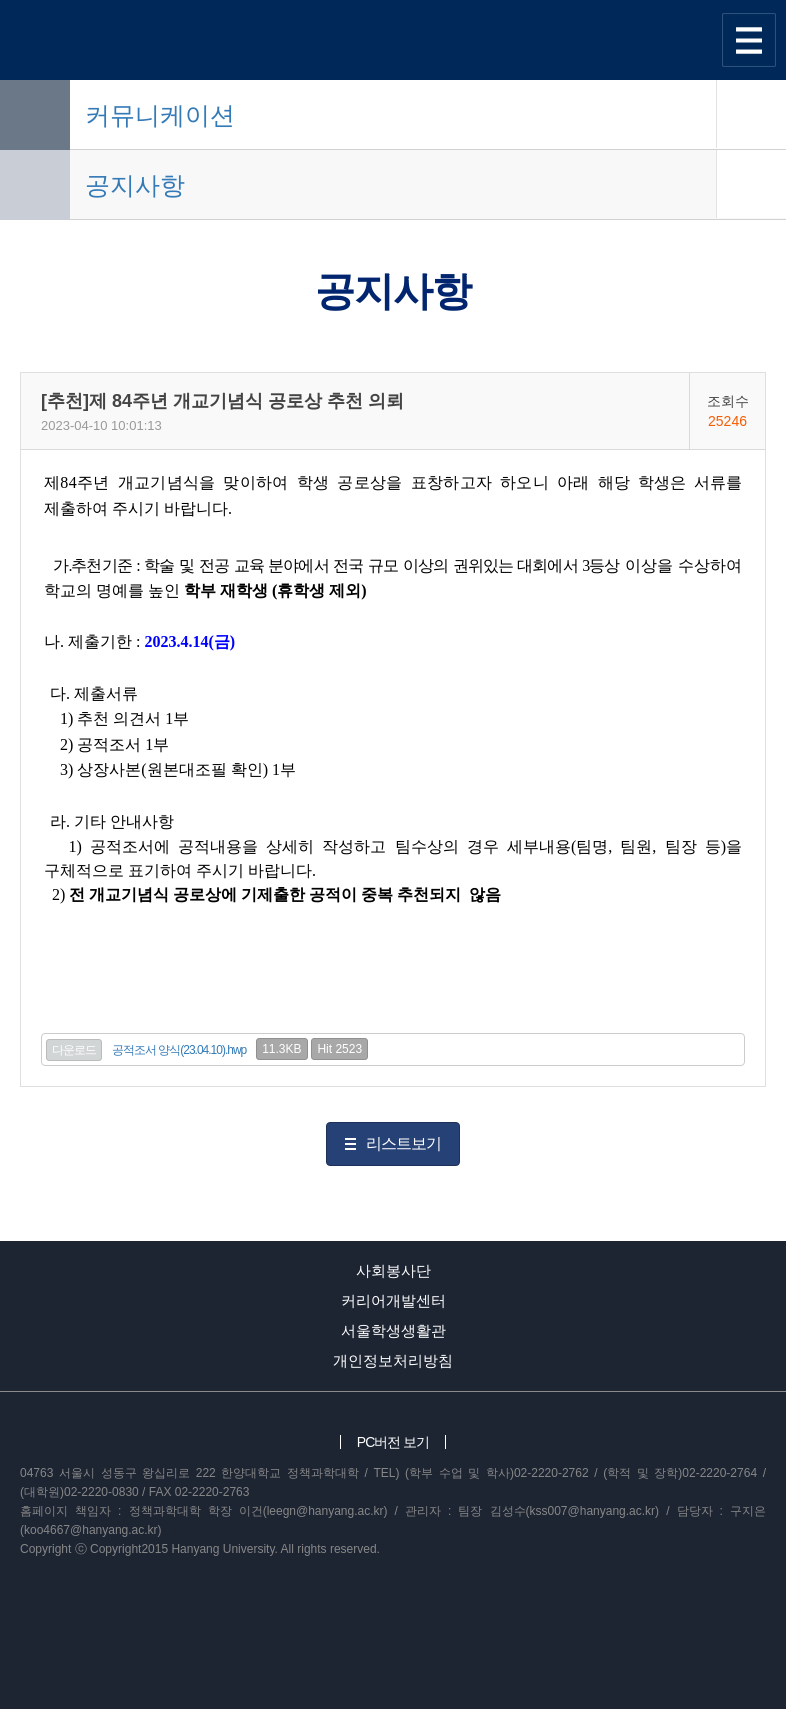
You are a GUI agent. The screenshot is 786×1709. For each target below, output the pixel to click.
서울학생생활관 (393, 1330)
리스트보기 (403, 1143)
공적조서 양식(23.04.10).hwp (179, 1050)
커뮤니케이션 (160, 115)
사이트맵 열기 (749, 40)
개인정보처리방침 (393, 1360)
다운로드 (74, 1050)
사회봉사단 (393, 1270)
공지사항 (135, 185)
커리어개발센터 (393, 1300)
